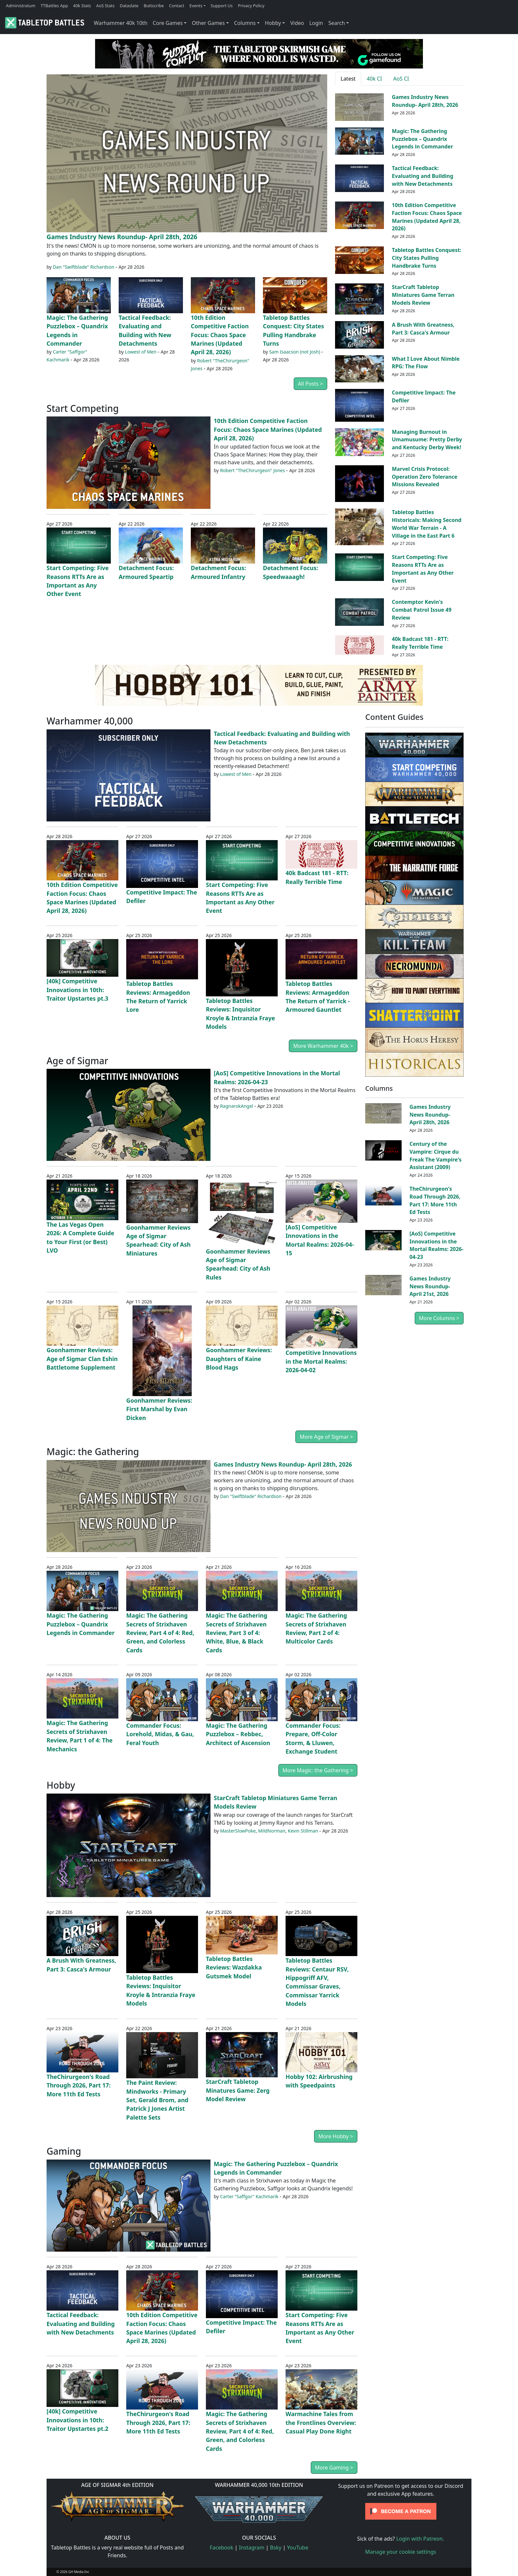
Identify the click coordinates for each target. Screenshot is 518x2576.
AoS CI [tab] (401, 78)
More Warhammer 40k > (323, 1045)
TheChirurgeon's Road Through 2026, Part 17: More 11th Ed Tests (78, 2085)
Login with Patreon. (420, 2538)
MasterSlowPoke (238, 1831)
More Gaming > (334, 2467)
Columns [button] (245, 23)
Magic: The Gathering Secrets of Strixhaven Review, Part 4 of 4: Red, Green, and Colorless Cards (160, 1632)
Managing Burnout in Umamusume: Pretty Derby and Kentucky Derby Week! (427, 439)
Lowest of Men (140, 352)
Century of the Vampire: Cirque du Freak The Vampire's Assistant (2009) (435, 1155)
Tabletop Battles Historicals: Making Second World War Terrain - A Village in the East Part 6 (426, 524)
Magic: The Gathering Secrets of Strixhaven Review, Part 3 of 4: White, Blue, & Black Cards (236, 1632)
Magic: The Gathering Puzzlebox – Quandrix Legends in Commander (422, 138)
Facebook (221, 2547)
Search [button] (336, 23)
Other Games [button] (208, 23)
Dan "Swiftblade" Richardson (83, 267)
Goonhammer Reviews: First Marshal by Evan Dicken (159, 1409)
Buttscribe (154, 6)
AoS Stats (105, 6)
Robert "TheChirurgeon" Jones (252, 470)
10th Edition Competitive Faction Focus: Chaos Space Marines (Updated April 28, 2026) (220, 335)
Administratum (20, 6)
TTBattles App (54, 6)
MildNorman (271, 1831)
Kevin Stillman (303, 1831)
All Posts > (310, 383)
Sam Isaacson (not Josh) (294, 352)
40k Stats (82, 6)
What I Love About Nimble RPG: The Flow (426, 362)
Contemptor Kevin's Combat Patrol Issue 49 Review (421, 609)
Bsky (276, 2547)
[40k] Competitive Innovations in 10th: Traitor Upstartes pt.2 (77, 2419)
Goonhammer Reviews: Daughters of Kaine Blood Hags (239, 1358)
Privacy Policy (251, 6)
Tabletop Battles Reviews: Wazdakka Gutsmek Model (234, 1967)
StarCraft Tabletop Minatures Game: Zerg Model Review (237, 2090)
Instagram (252, 2547)
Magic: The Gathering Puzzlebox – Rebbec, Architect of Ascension (238, 1734)
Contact (176, 6)
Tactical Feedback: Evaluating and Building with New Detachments (422, 175)
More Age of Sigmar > (326, 1436)
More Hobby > (335, 2136)
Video (297, 23)
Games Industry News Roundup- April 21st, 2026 (430, 1286)
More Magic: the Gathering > (318, 1770)
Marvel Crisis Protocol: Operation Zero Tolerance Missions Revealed (424, 476)
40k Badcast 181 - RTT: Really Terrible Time (420, 642)
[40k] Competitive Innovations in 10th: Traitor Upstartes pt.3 (77, 989)
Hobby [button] (273, 23)
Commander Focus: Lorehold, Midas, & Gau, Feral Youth (160, 1734)
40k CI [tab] (374, 78)
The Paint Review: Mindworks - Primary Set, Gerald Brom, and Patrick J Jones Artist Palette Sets (157, 2100)
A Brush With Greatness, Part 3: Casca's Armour (423, 328)
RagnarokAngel (236, 1106)
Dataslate (129, 6)
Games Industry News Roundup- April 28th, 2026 (122, 236)
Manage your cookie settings (400, 2551)
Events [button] (196, 6)
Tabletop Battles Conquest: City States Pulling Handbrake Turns (426, 257)
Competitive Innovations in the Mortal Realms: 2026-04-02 (321, 1361)
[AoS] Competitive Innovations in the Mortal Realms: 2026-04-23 (436, 1245)
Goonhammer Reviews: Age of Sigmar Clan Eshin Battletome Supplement (82, 1358)
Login (316, 23)
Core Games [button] (168, 23)
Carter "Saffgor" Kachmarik (249, 2196)
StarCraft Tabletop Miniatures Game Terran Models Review (423, 294)
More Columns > (439, 1318)
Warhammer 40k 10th (121, 23)
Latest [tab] (348, 78)
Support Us (222, 6)
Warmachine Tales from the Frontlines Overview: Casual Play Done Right (321, 2422)
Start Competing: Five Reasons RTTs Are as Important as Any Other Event (422, 568)
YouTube (298, 2547)
